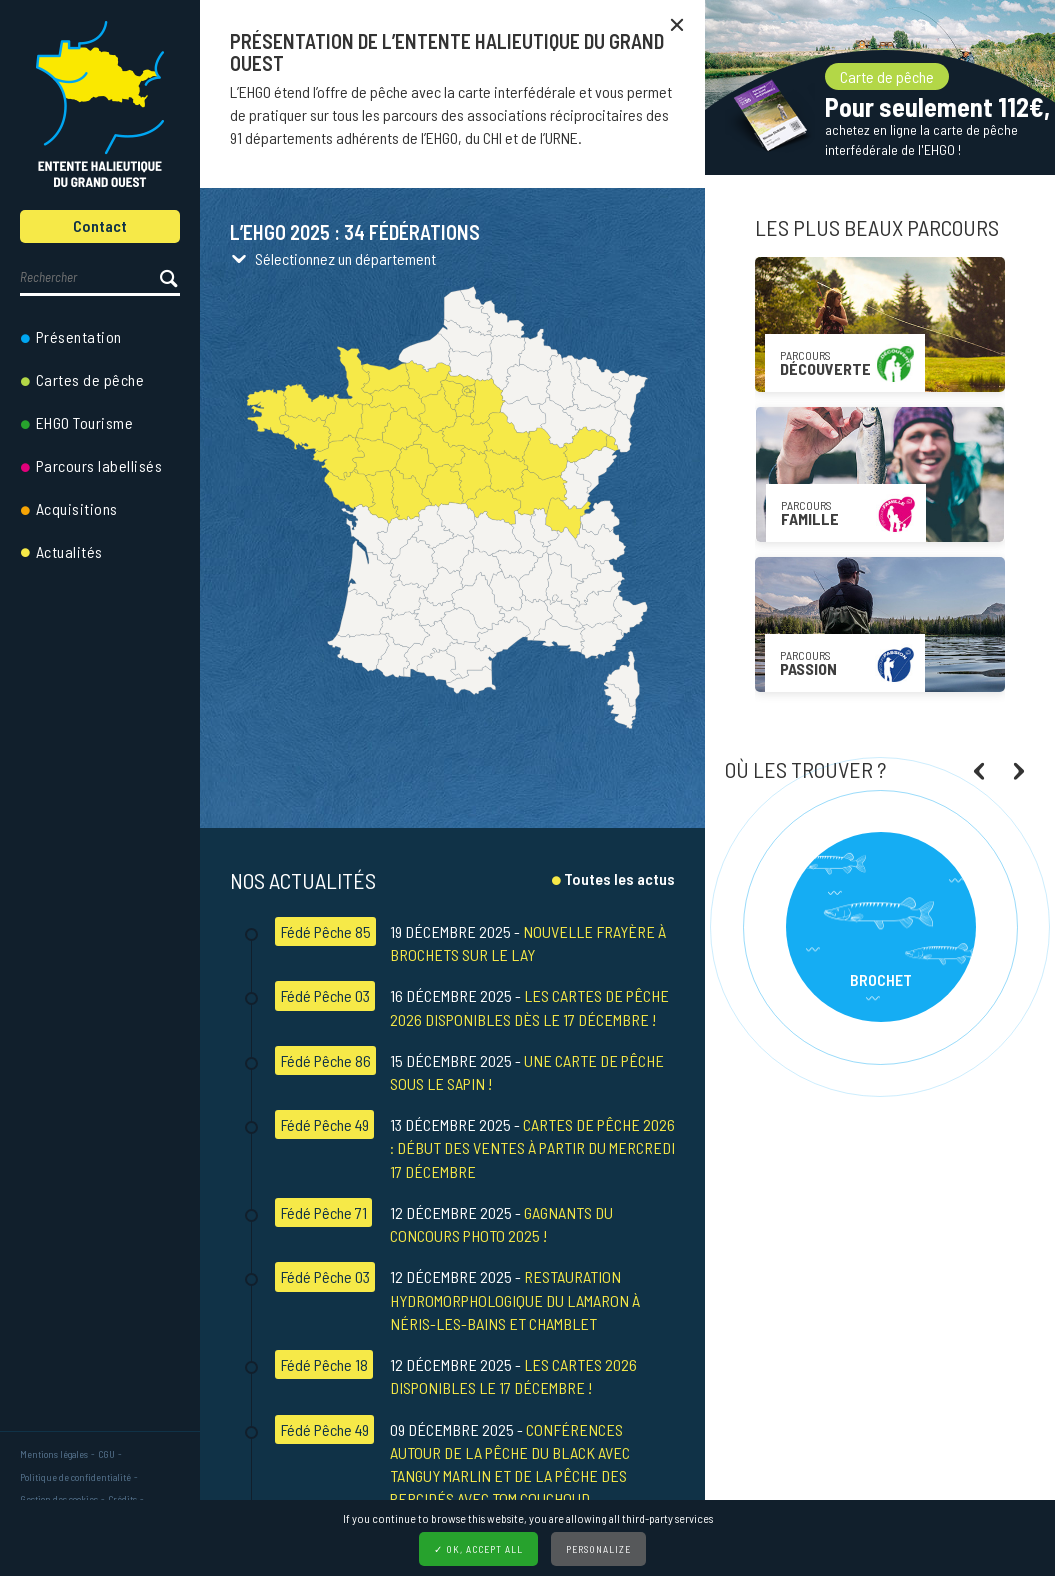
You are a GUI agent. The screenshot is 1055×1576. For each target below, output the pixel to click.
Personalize (598, 1549)
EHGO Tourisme (85, 422)
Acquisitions (77, 508)
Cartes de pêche (90, 379)
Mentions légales (54, 1454)
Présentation (79, 336)
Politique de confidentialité (75, 1477)
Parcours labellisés (99, 465)
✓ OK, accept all (478, 1549)
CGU (106, 1454)
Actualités (69, 551)
